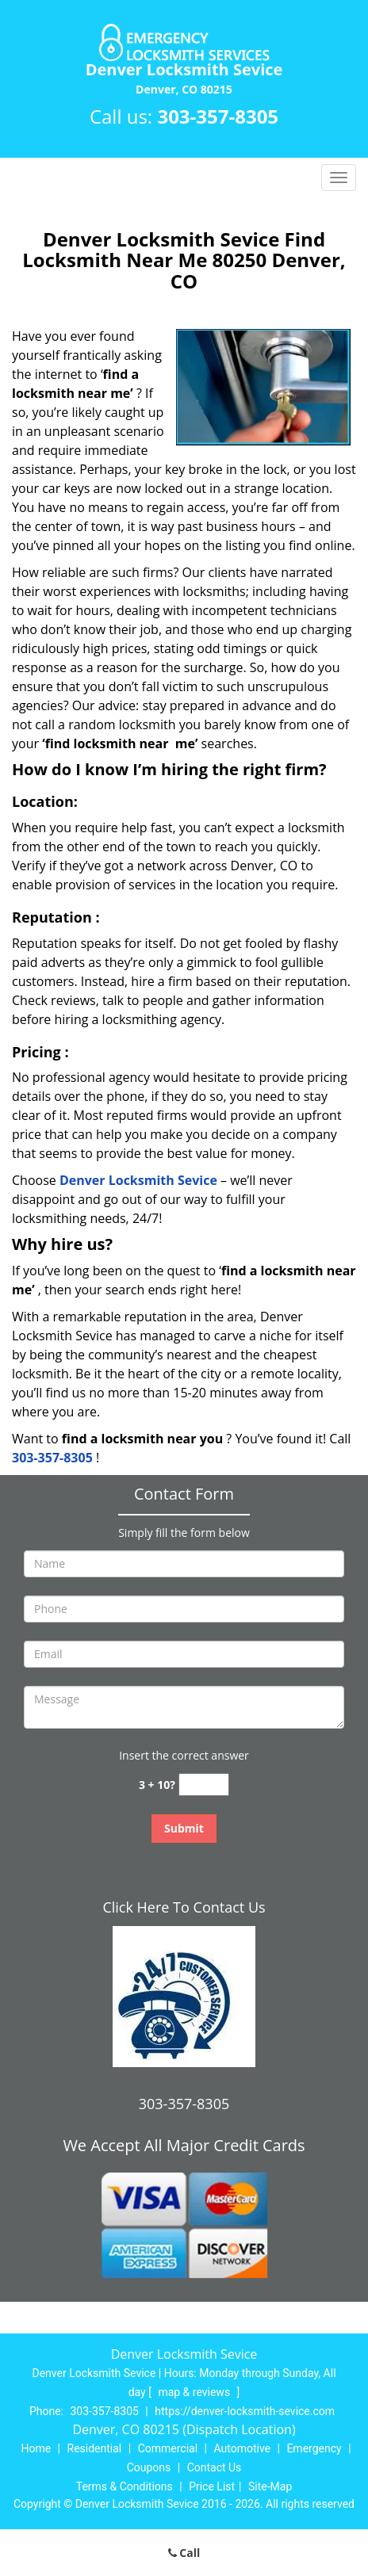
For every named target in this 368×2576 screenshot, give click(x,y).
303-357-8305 (217, 116)
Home (36, 2448)
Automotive (241, 2448)
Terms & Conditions (124, 2486)
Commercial (167, 2448)
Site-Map (270, 2486)
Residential (94, 2448)
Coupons (149, 2467)
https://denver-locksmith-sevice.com (245, 2411)
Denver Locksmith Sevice (138, 1180)
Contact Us (214, 2467)
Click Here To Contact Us (183, 1907)
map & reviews (195, 2392)
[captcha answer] (203, 1784)
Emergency (313, 2448)
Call (184, 2552)
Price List (212, 2486)
